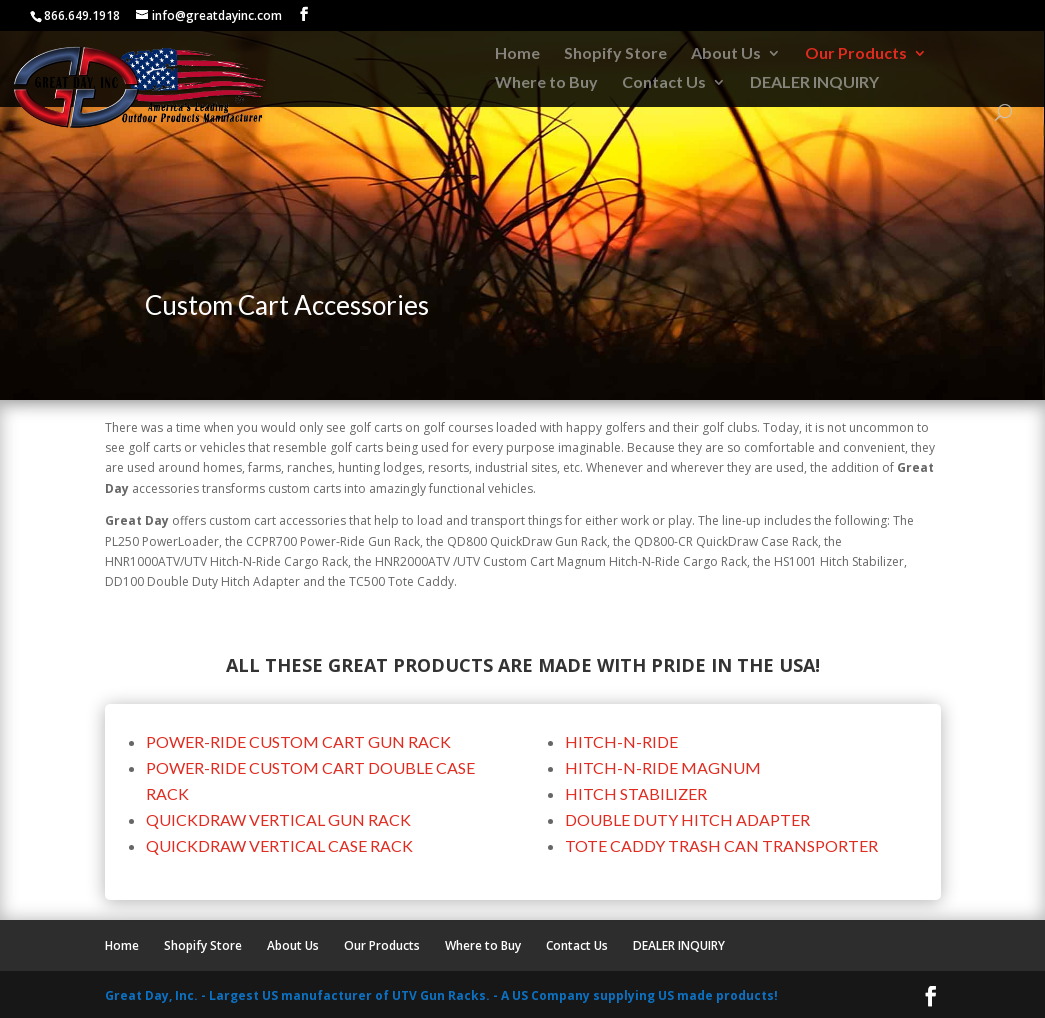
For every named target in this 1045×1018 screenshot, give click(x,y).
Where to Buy (546, 83)
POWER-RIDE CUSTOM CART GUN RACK (298, 741)
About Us (726, 54)
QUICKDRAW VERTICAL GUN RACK (278, 819)
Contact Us (664, 83)
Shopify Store (615, 54)
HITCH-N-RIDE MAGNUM (663, 767)
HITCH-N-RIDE (621, 741)
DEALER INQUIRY (814, 83)
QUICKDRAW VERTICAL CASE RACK (279, 845)
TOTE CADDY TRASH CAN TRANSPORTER (721, 845)
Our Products (856, 54)
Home (517, 54)
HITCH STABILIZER (636, 793)
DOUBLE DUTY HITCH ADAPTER (687, 819)
